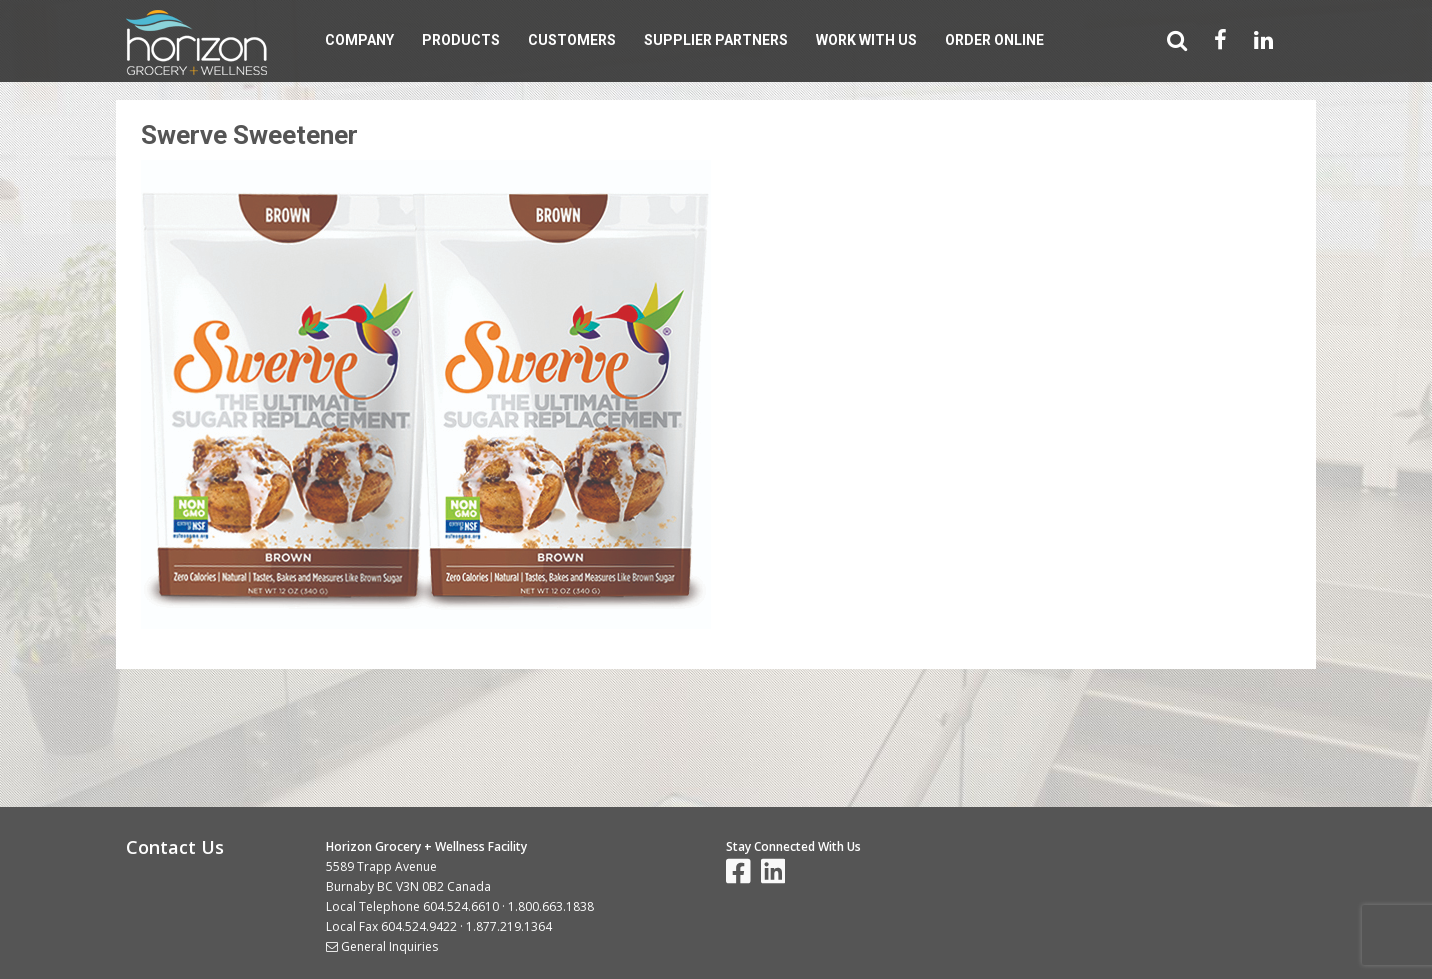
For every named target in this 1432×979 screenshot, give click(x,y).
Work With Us (866, 40)
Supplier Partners (716, 40)
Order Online (994, 40)
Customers (572, 40)
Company (359, 40)
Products (461, 40)
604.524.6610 (461, 906)
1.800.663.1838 (551, 906)
